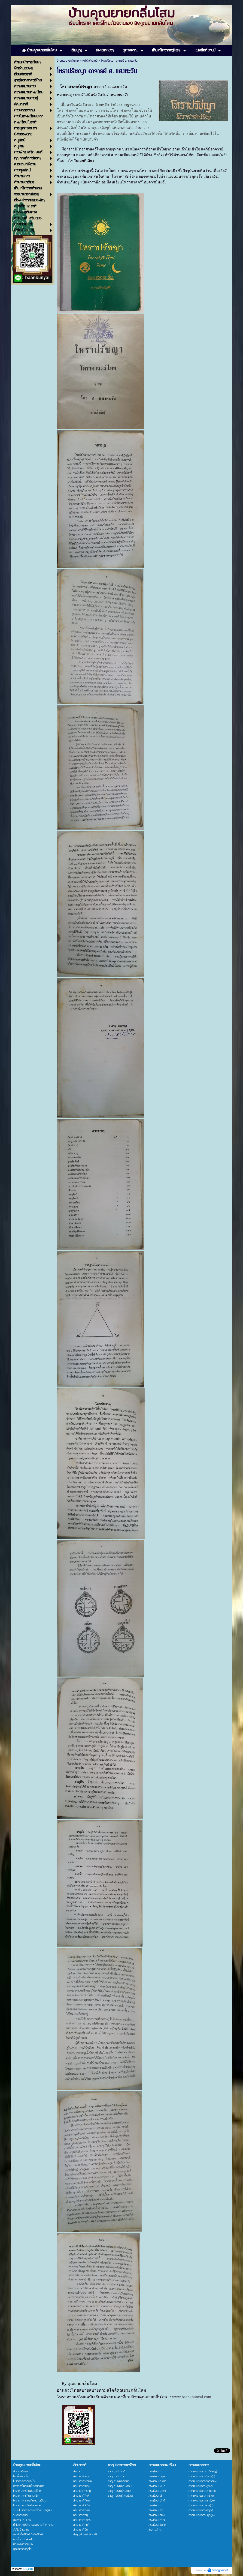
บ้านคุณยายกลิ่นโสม (68, 60)
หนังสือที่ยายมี (89, 60)
